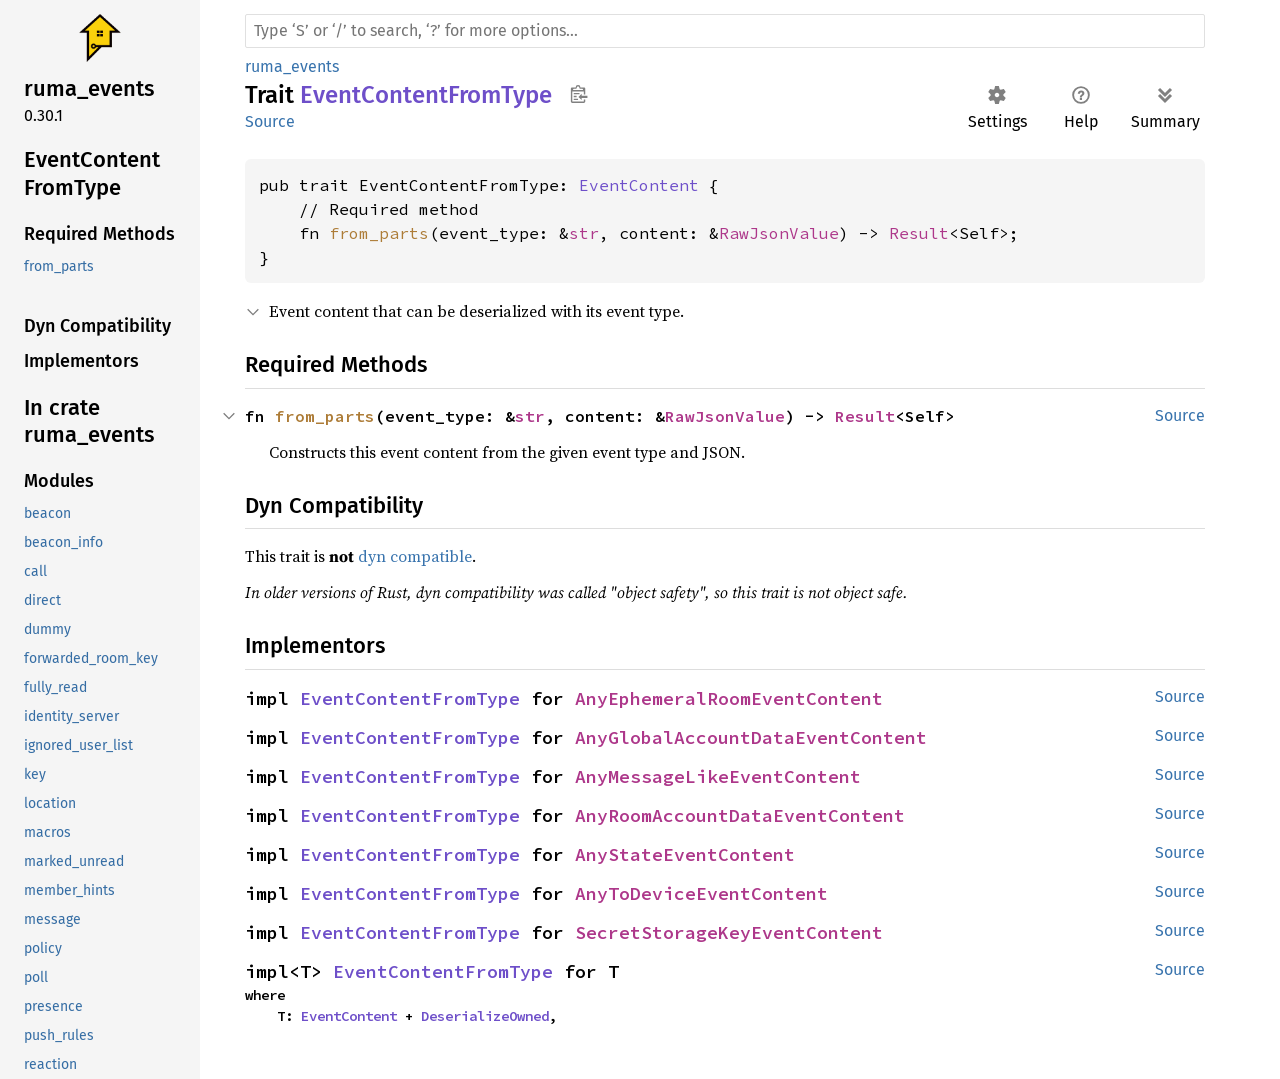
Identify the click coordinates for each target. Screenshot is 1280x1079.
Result (919, 233)
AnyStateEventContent (685, 854)
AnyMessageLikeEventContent (718, 776)
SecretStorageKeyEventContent (729, 932)
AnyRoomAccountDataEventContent (740, 815)
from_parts (379, 233)
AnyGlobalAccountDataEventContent (751, 737)
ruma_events (292, 66)
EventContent (639, 185)
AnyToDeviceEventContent (701, 893)
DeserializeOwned (485, 1016)
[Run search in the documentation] (725, 31)
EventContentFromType (410, 698)
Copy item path (578, 94)
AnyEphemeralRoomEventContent (729, 698)
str (584, 233)
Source (270, 121)
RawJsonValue (779, 233)
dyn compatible (415, 556)
